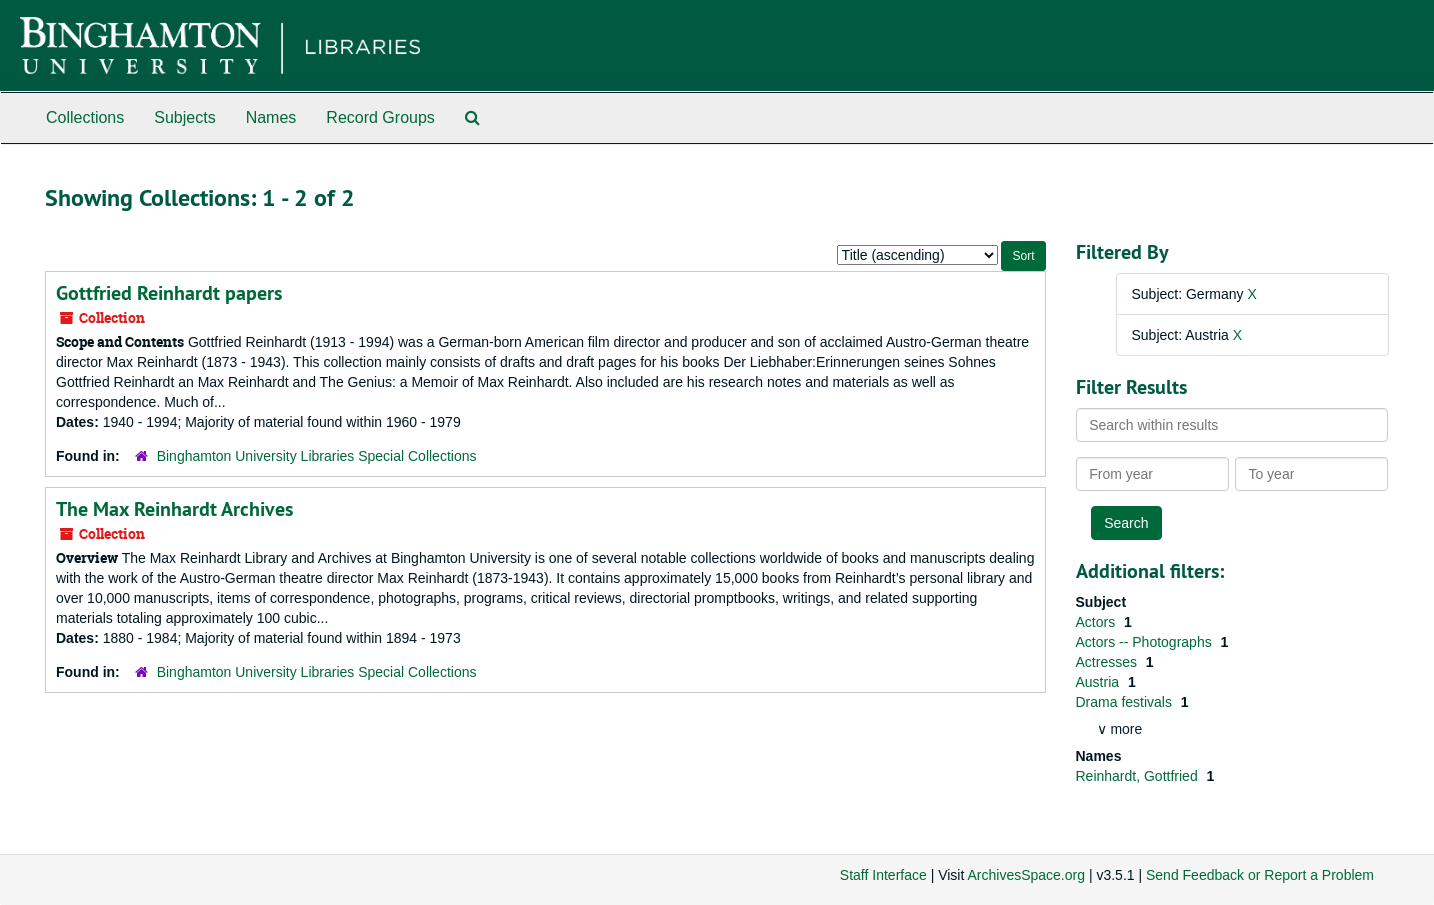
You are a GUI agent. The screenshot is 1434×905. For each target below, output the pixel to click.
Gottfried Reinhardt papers (169, 293)
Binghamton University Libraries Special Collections (317, 456)
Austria (1099, 682)
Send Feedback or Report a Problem (1260, 875)
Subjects (184, 117)
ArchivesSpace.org (1026, 875)
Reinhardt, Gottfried (1139, 776)
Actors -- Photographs (1146, 642)
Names (271, 117)
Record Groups (380, 117)
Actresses (1108, 662)
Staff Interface (883, 875)
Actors (1098, 622)
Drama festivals (1126, 702)
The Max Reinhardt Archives (174, 509)
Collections (85, 117)
